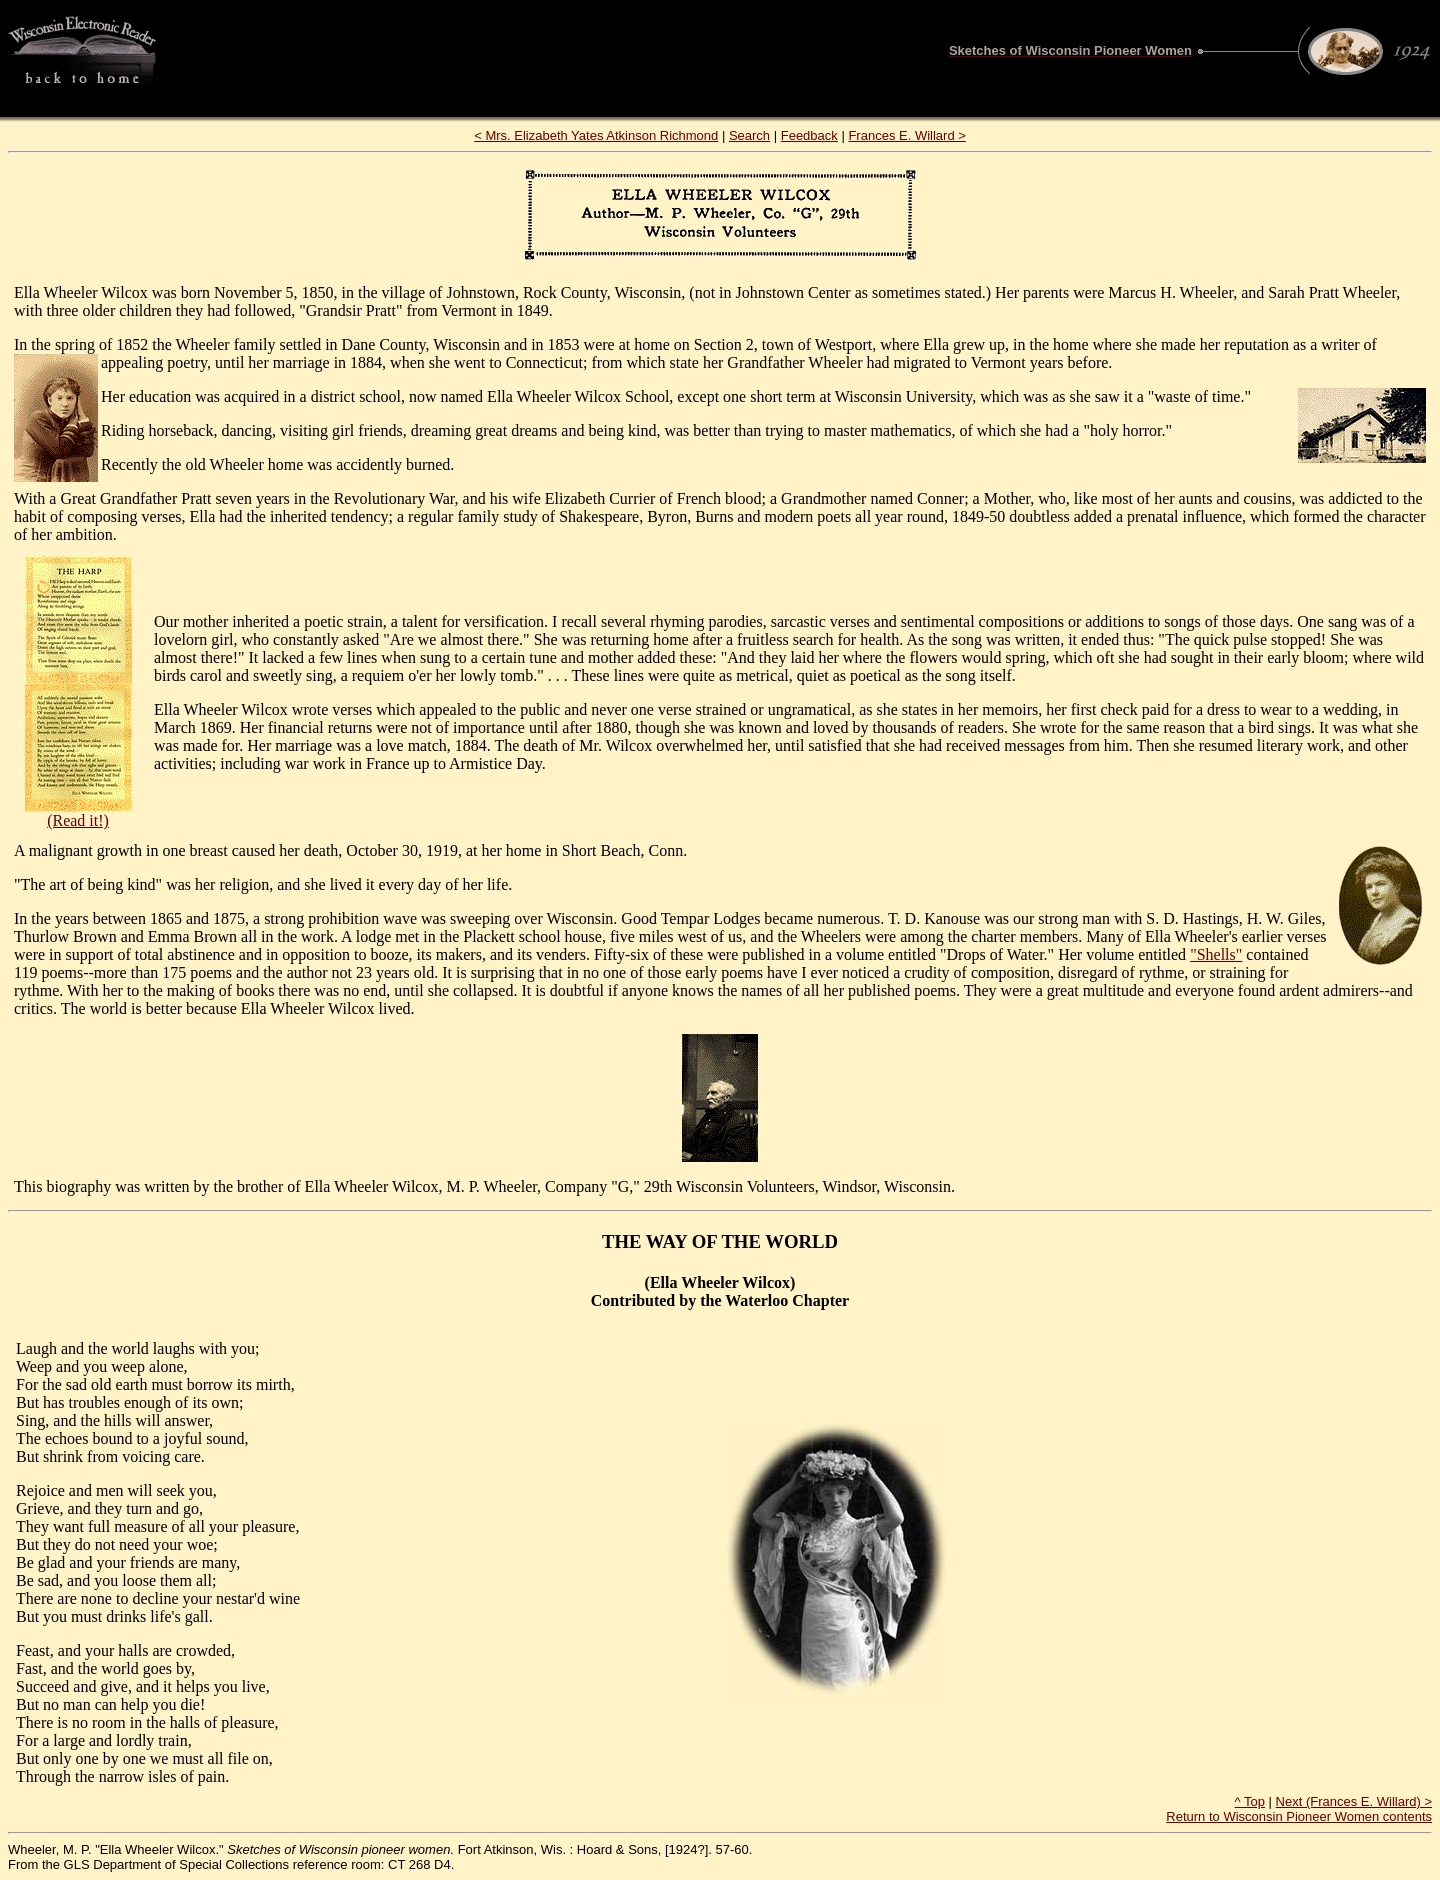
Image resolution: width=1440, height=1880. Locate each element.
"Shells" (1216, 954)
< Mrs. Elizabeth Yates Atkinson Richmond (596, 135)
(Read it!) (78, 820)
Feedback (809, 135)
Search (749, 135)
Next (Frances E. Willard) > (1354, 1801)
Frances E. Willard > (906, 135)
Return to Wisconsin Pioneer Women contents (1299, 1816)
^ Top (1250, 1801)
